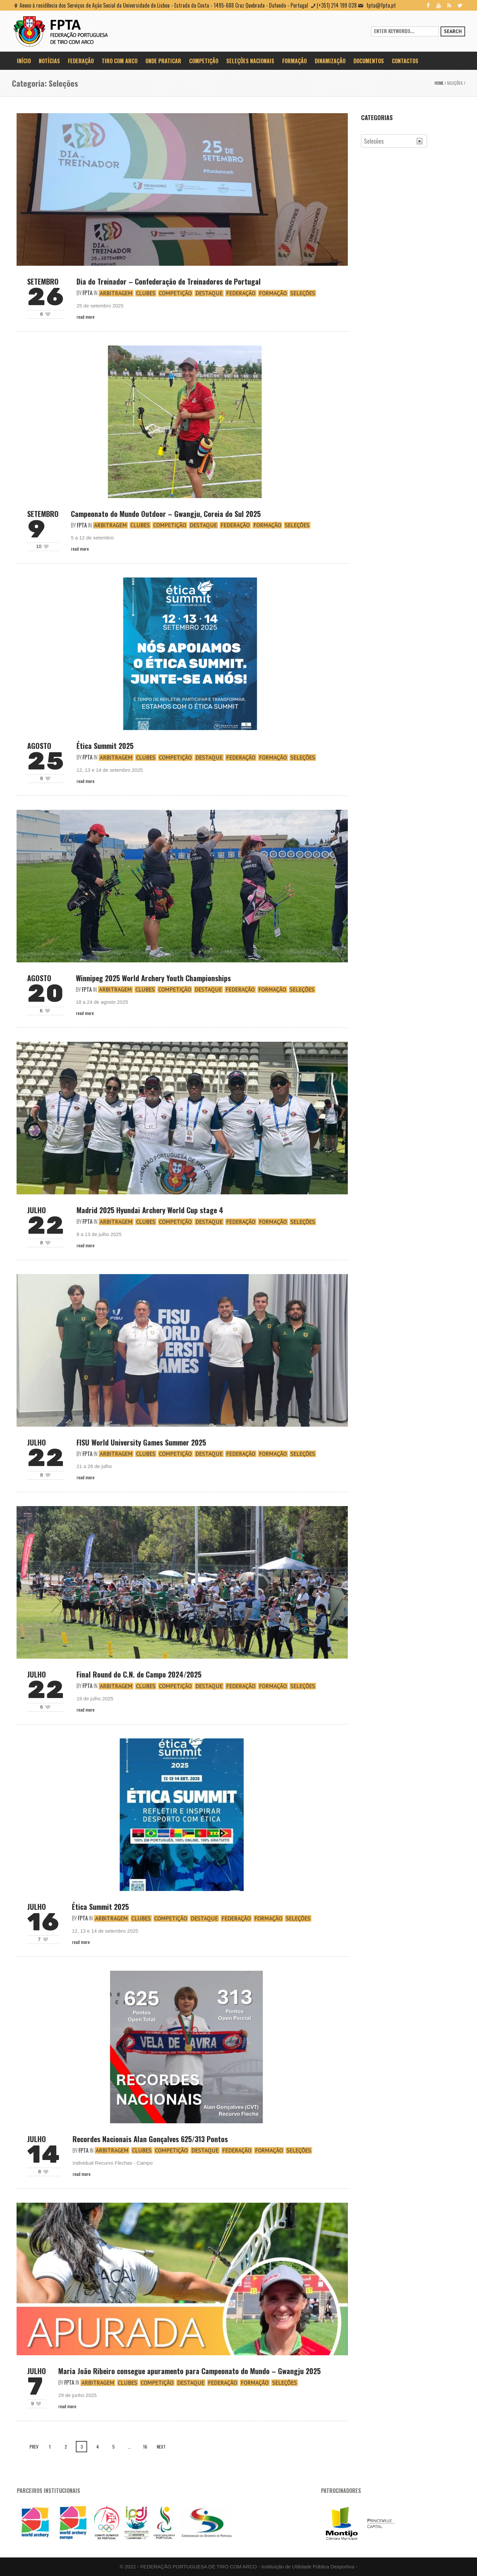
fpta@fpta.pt (381, 5)
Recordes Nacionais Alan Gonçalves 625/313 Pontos (150, 2139)
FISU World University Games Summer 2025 (141, 1442)
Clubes (145, 293)
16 (145, 2446)
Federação (240, 293)
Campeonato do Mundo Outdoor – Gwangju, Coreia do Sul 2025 (166, 513)
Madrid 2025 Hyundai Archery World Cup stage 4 (150, 1210)
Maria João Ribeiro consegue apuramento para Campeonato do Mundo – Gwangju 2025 (189, 2371)
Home (439, 83)
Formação (273, 293)
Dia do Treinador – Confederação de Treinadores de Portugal (169, 281)
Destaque (209, 293)
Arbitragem (116, 293)
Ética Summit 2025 (105, 745)
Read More (85, 316)
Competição (175, 293)
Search (453, 31)
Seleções (455, 83)
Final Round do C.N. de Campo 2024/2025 (139, 1674)
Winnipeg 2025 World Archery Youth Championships (153, 978)
